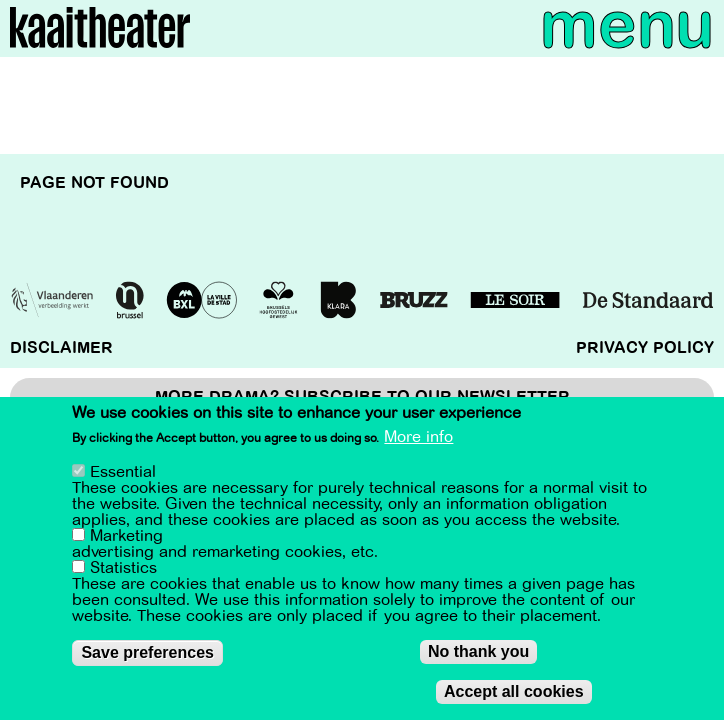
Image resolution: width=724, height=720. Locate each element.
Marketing (126, 536)
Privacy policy (645, 348)
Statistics (123, 568)
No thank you (478, 651)
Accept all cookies (514, 691)
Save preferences (147, 652)
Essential (123, 472)
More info (418, 438)
